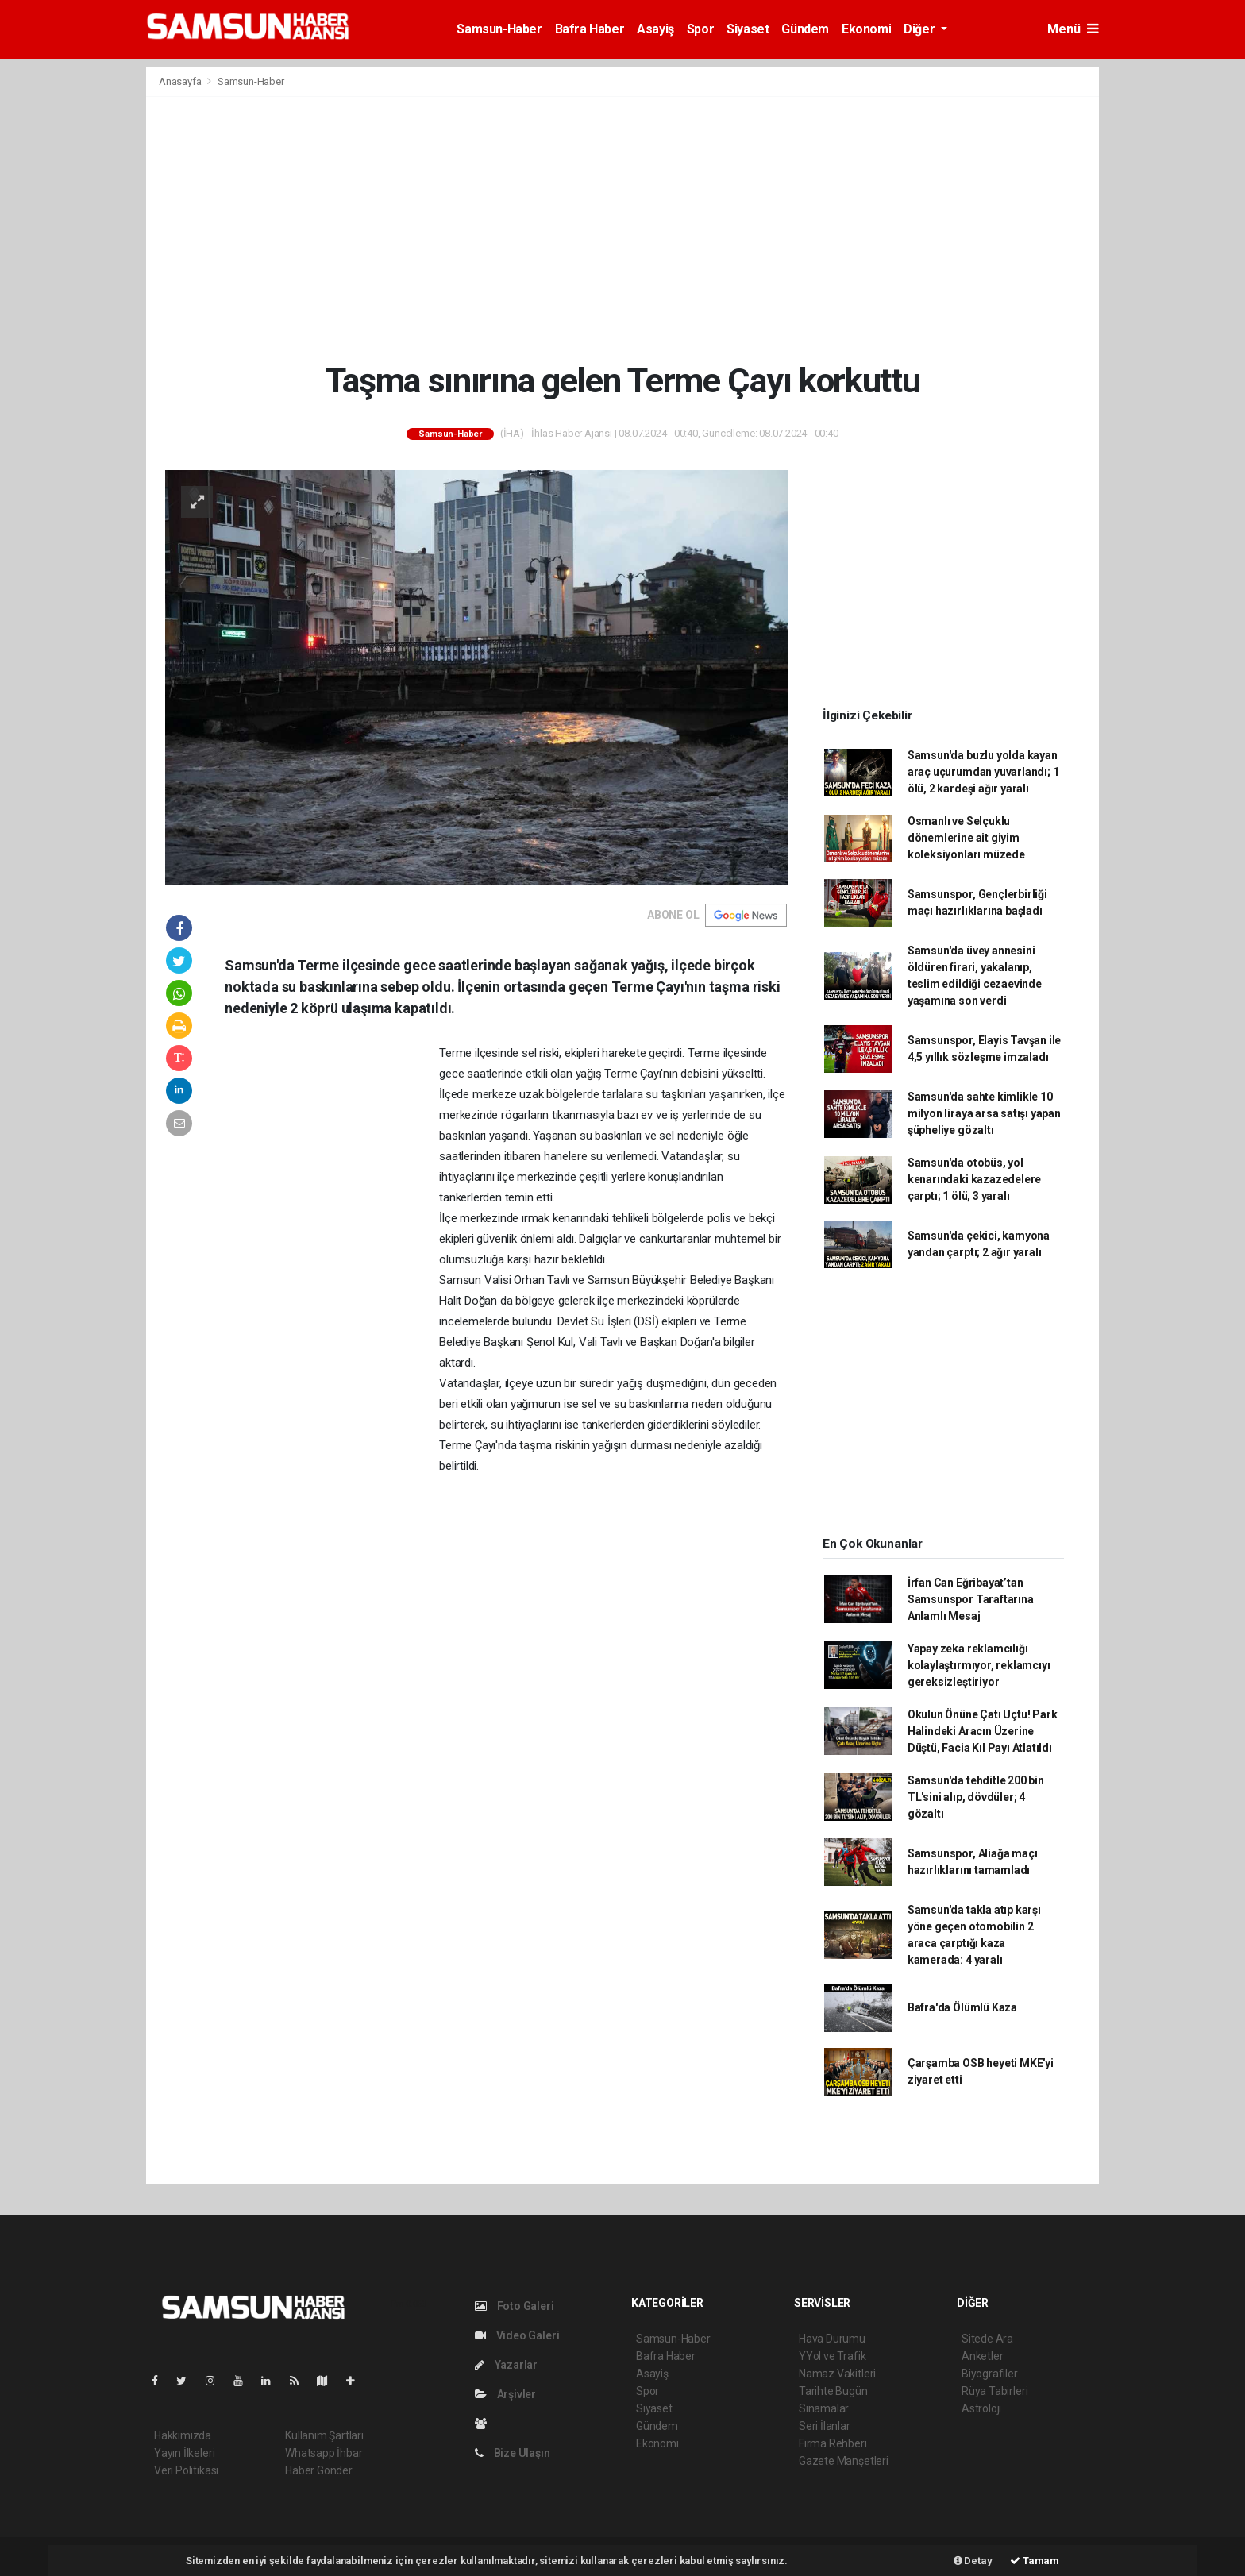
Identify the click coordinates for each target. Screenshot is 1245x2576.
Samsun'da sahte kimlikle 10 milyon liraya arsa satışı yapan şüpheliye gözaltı (984, 1113)
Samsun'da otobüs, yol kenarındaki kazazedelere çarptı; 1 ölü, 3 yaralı (974, 1179)
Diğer (921, 29)
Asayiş (655, 29)
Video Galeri (517, 2335)
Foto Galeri (514, 2306)
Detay (973, 2560)
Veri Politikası (186, 2470)
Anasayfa (181, 81)
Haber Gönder (319, 2470)
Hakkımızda (182, 2435)
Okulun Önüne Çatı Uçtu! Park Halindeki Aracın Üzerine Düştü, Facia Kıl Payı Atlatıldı (983, 1731)
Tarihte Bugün (833, 2391)
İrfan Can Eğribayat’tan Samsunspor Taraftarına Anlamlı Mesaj (971, 1599)
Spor (700, 29)
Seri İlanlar (824, 2426)
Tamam (1034, 2560)
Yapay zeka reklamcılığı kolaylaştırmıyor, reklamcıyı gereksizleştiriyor (979, 1665)
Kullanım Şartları (324, 2435)
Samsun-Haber (499, 29)
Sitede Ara (987, 2338)
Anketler (982, 2356)
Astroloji (981, 2408)
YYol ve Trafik (832, 2356)
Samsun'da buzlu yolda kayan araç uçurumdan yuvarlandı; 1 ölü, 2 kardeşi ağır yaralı (983, 772)
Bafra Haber (590, 29)
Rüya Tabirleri (994, 2391)
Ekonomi (866, 29)
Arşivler (505, 2394)
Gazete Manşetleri (843, 2461)
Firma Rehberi (833, 2443)
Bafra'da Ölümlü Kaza (962, 2007)
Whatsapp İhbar (323, 2453)
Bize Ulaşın (512, 2453)
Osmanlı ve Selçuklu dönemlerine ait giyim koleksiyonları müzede (966, 838)
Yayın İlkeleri (184, 2453)
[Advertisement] (622, 229)
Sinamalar (824, 2408)
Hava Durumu (832, 2338)
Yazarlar (506, 2364)
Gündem (805, 29)
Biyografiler (990, 2373)
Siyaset (748, 29)
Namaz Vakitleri (837, 2373)
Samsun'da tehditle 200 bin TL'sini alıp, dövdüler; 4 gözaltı (976, 1797)
